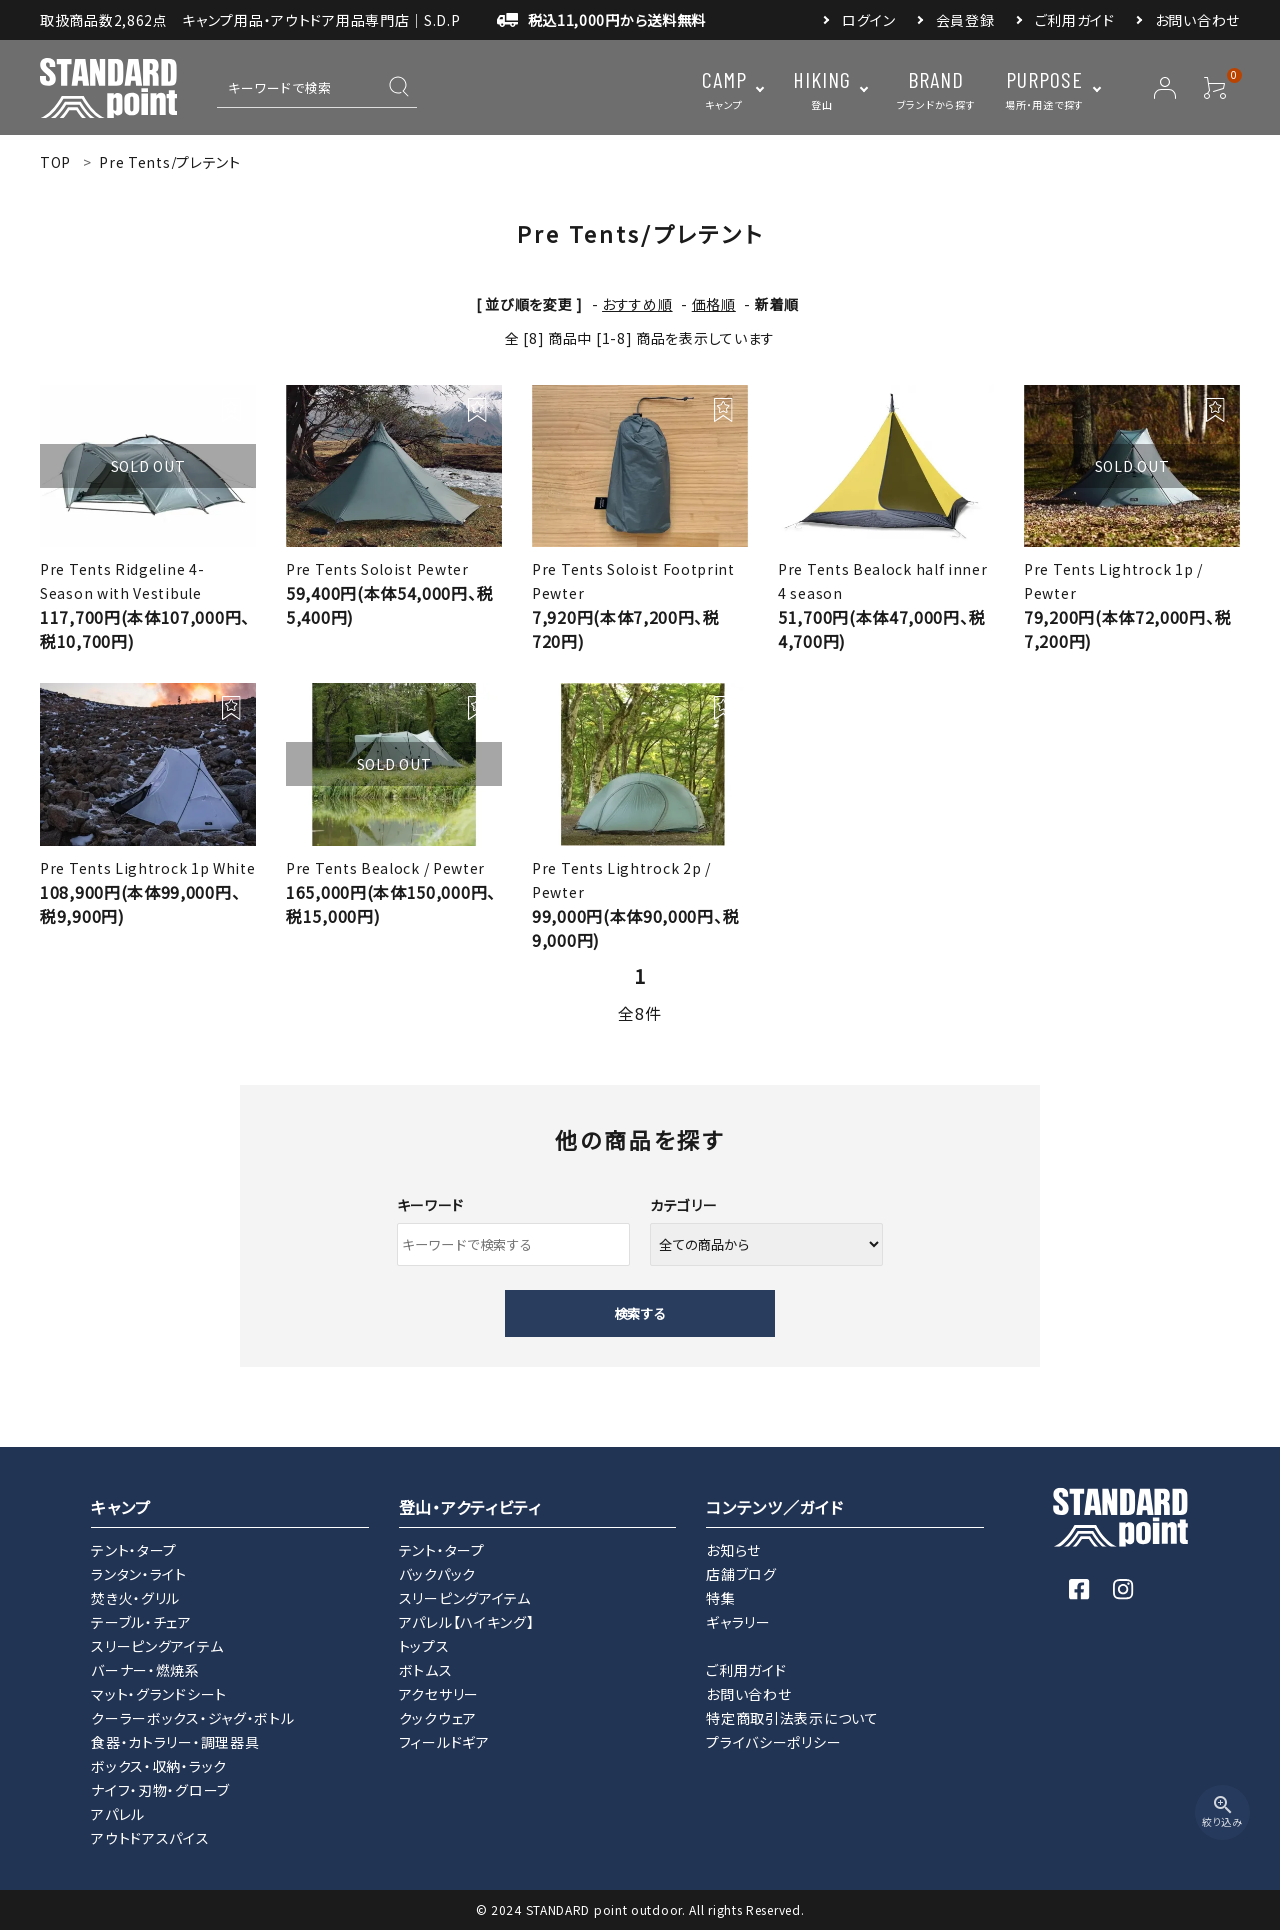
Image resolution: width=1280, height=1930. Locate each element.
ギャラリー (738, 1622)
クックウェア (438, 1718)
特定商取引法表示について (792, 1718)
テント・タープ (134, 1550)
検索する (640, 1313)
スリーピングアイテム (157, 1646)
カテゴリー (684, 1205)
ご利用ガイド (1075, 20)
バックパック (437, 1574)
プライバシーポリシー (773, 1742)
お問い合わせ (1197, 20)
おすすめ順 (637, 304)
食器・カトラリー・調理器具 (175, 1742)
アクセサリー (439, 1694)
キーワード (431, 1205)
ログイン (869, 20)
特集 (720, 1598)
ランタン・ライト (139, 1574)
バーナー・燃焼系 (145, 1670)
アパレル (118, 1814)
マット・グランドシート (159, 1694)
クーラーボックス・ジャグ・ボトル (192, 1718)
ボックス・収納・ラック (159, 1766)
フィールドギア (444, 1742)
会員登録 (965, 20)
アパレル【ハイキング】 (467, 1622)
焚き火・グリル (135, 1598)
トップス (424, 1646)
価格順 (714, 304)
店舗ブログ (741, 1574)
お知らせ (733, 1550)
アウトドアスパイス (150, 1838)
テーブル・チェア (141, 1622)
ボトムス (426, 1670)
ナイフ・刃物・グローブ (160, 1790)
